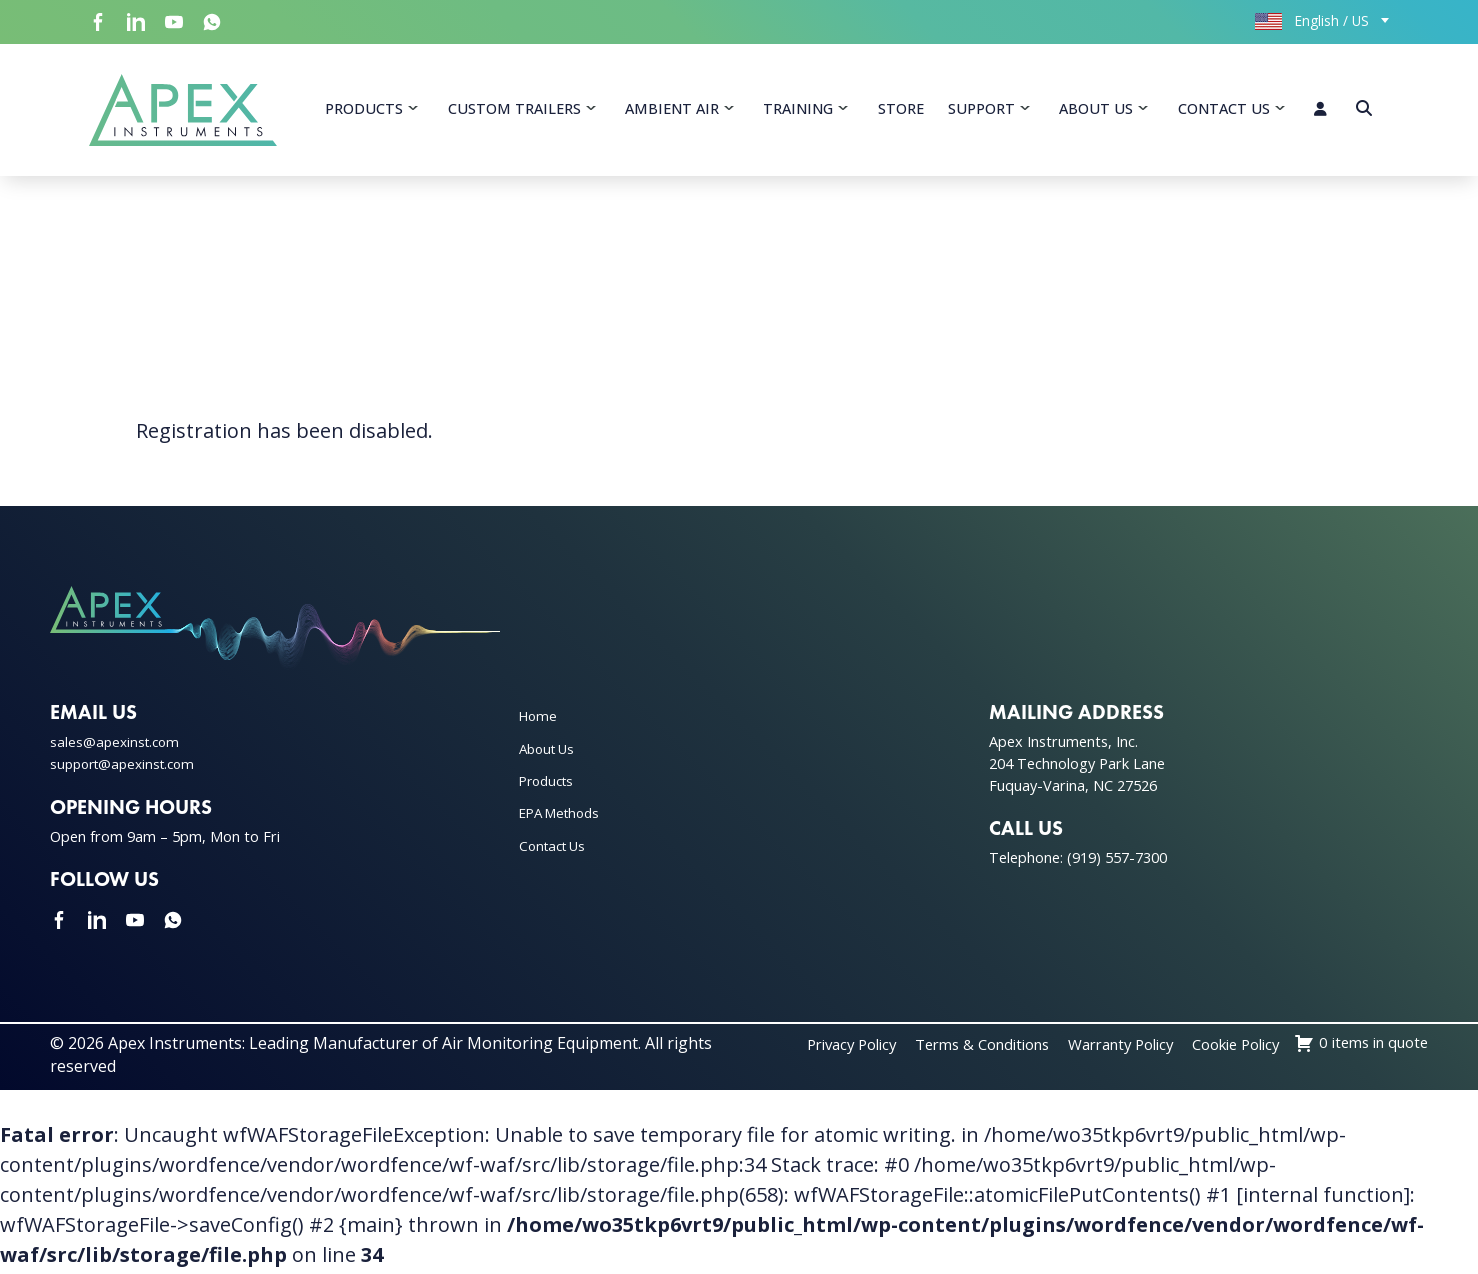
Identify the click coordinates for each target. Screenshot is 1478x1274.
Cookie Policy (1378, 1049)
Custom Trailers (514, 110)
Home (539, 720)
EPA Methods (564, 817)
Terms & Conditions (1098, 1049)
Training (798, 110)
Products (364, 110)
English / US (1312, 20)
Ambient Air (672, 110)
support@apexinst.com (128, 767)
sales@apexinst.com (117, 746)
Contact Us (1224, 110)
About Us (1096, 110)
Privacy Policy (955, 1049)
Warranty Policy (1251, 1049)
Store (901, 110)
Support (981, 110)
